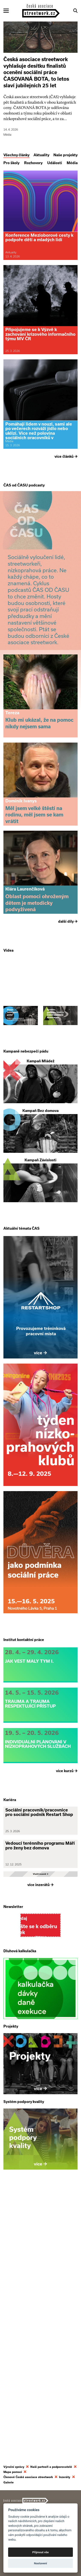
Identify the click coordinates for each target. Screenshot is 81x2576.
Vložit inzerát (40, 2145)
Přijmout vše (40, 2552)
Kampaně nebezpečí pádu (25, 1190)
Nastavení (40, 2563)
